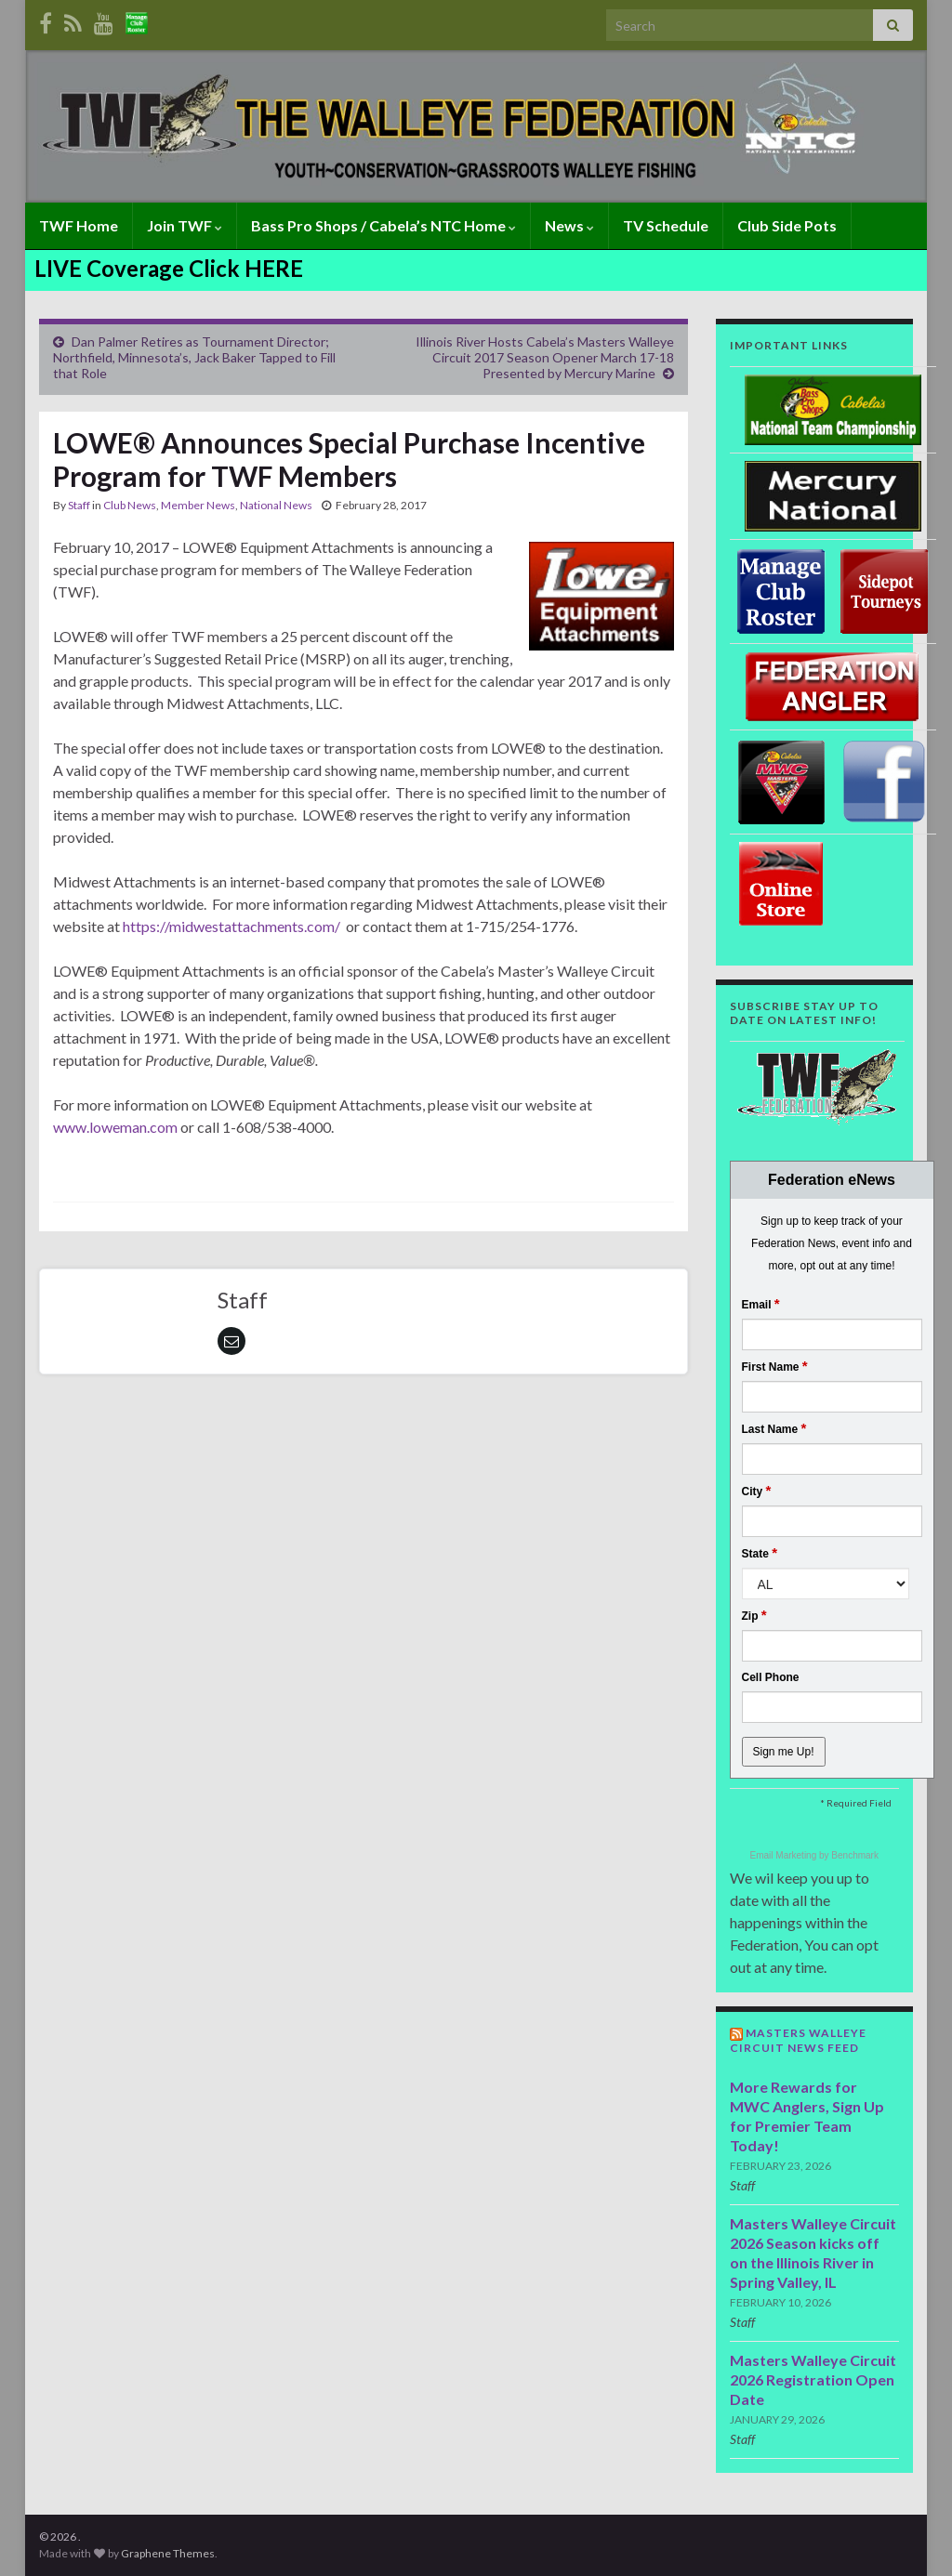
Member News (198, 505)
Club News (129, 505)
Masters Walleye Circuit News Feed (798, 2040)
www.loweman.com (115, 1127)
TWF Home (78, 225)
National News (276, 505)
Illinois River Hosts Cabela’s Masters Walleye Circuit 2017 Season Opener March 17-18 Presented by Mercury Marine (545, 357)
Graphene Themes (168, 2553)
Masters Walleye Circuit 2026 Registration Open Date (813, 2379)
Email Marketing (784, 1855)
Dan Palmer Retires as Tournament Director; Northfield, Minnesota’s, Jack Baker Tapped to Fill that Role (194, 357)
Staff (79, 505)
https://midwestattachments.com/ (231, 926)
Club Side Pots (787, 225)
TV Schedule (665, 225)
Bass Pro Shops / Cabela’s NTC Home (383, 225)
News (569, 225)
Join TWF (184, 225)
